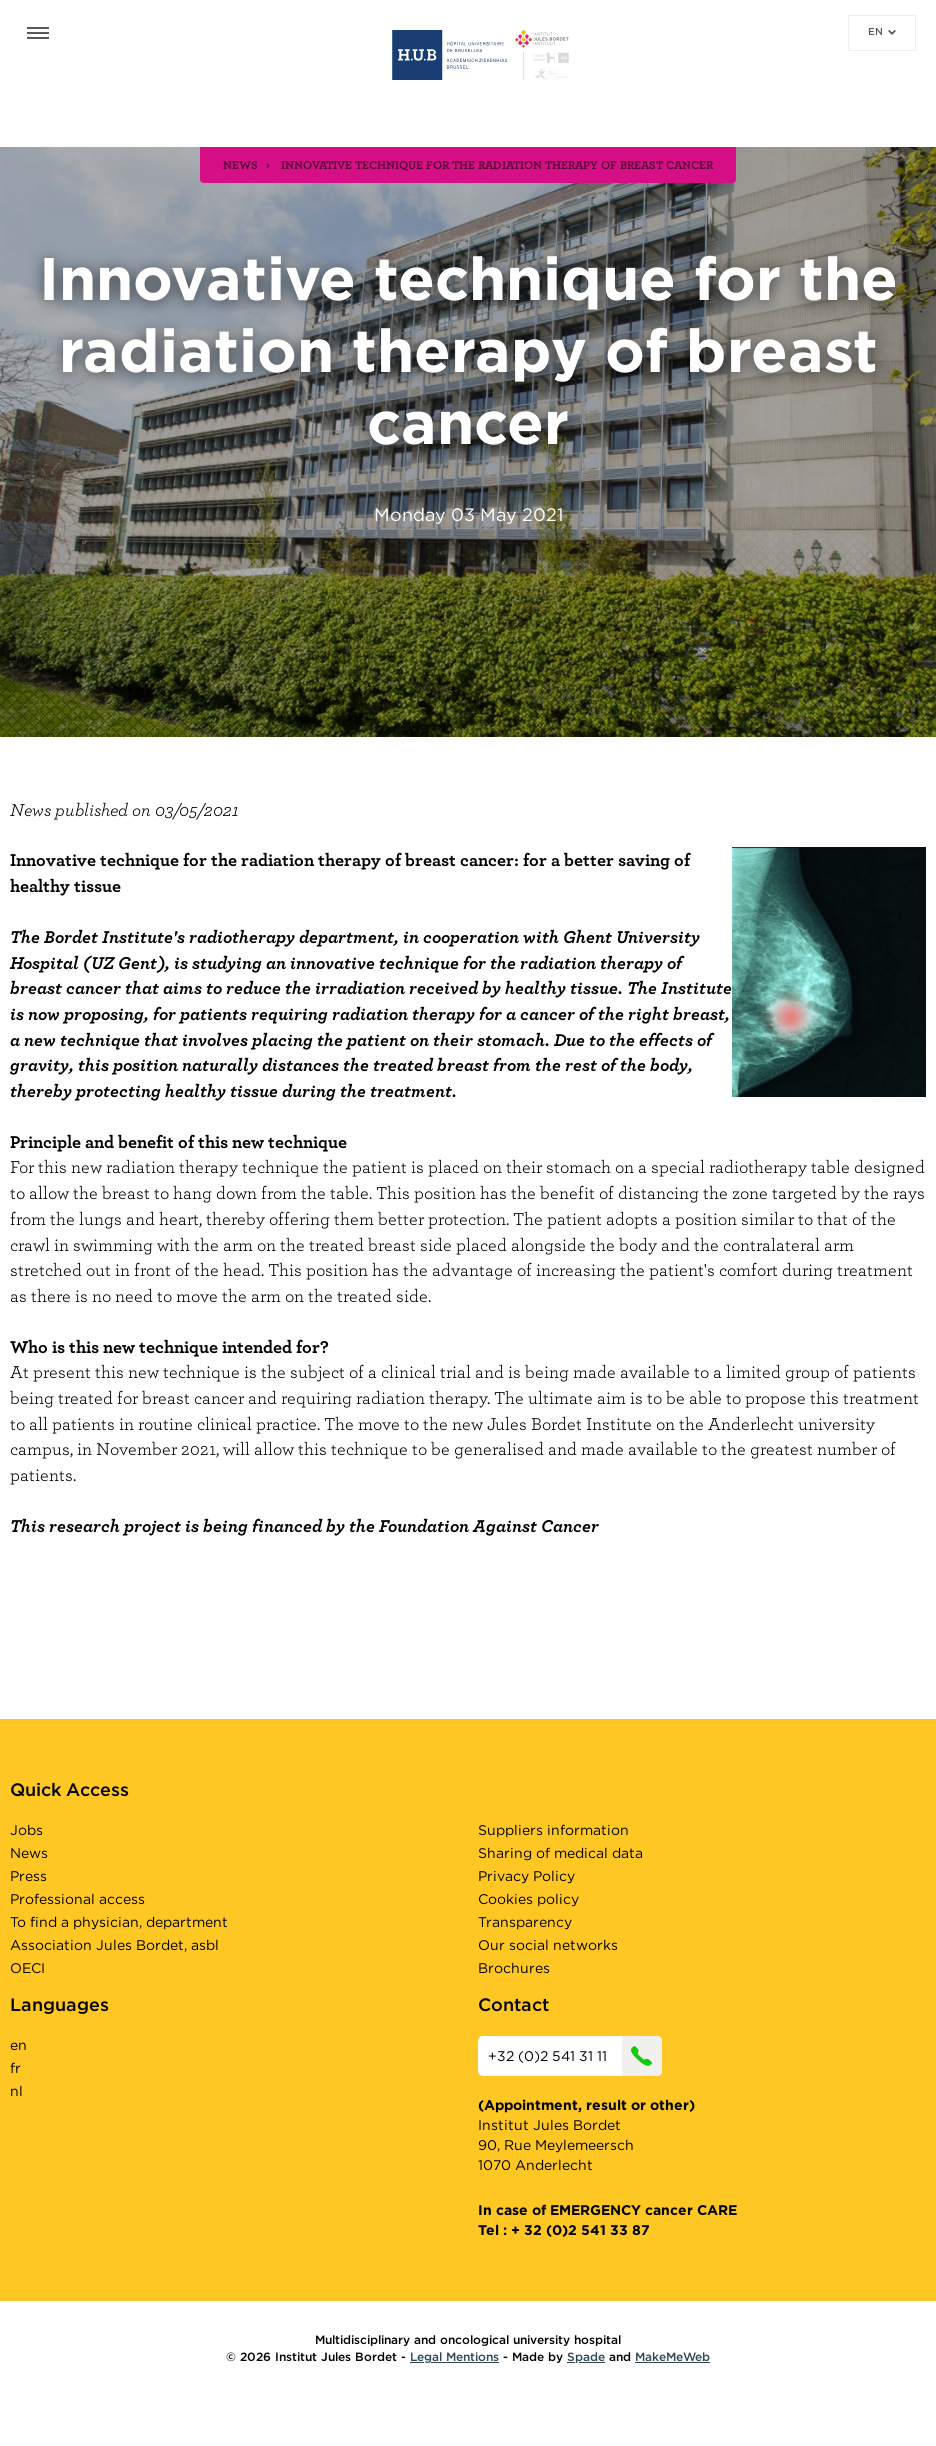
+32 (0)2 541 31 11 (575, 2056)
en (882, 31)
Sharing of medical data (560, 1853)
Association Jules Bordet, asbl (114, 1945)
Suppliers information (553, 1830)
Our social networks (548, 1945)
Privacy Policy (526, 1876)
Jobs (26, 1830)
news (240, 164)
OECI (27, 1968)
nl (16, 2091)
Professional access (77, 1899)
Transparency (525, 1922)
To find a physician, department (119, 1922)
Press (28, 1876)
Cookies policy (528, 1899)
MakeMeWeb (672, 2356)
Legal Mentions (454, 2356)
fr (15, 2068)
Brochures (514, 1968)
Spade (586, 2356)
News (29, 1853)
